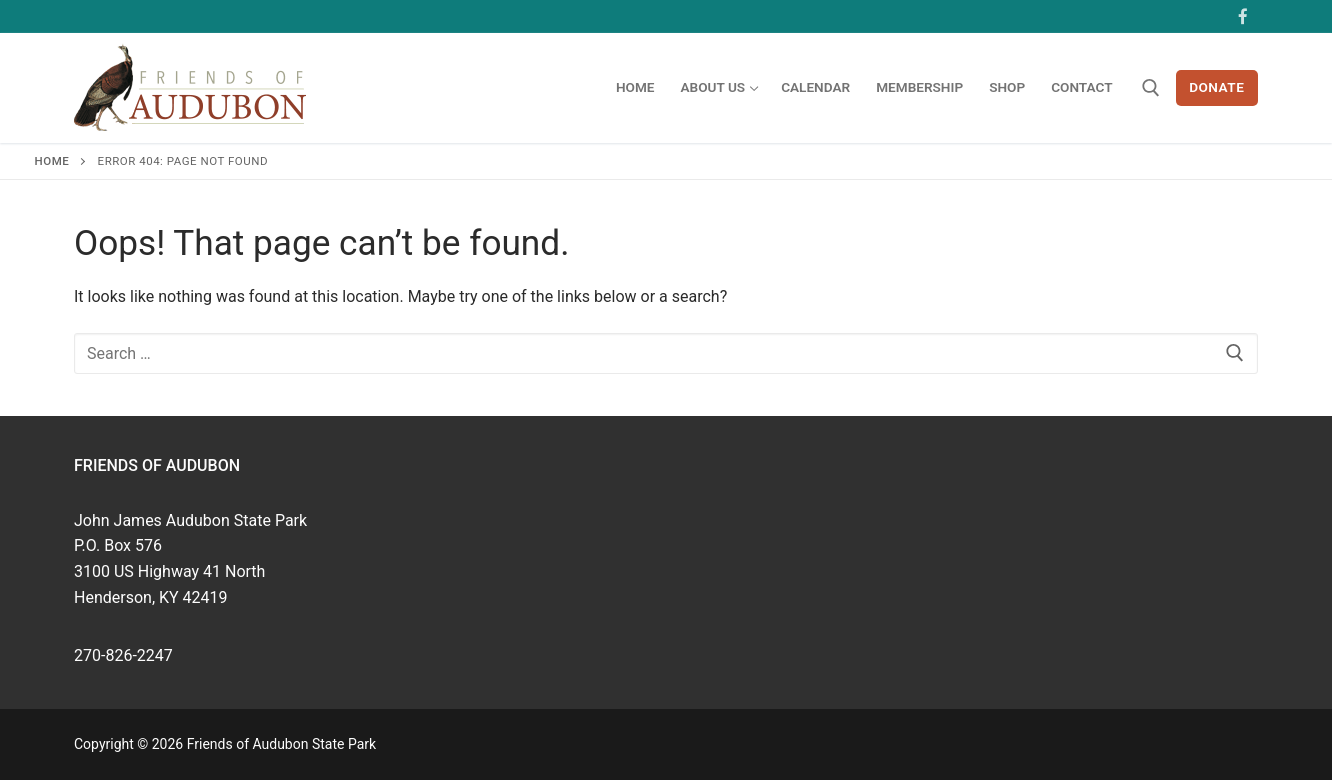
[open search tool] (1151, 88)
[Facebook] (1242, 16)
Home (52, 161)
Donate (1216, 87)
